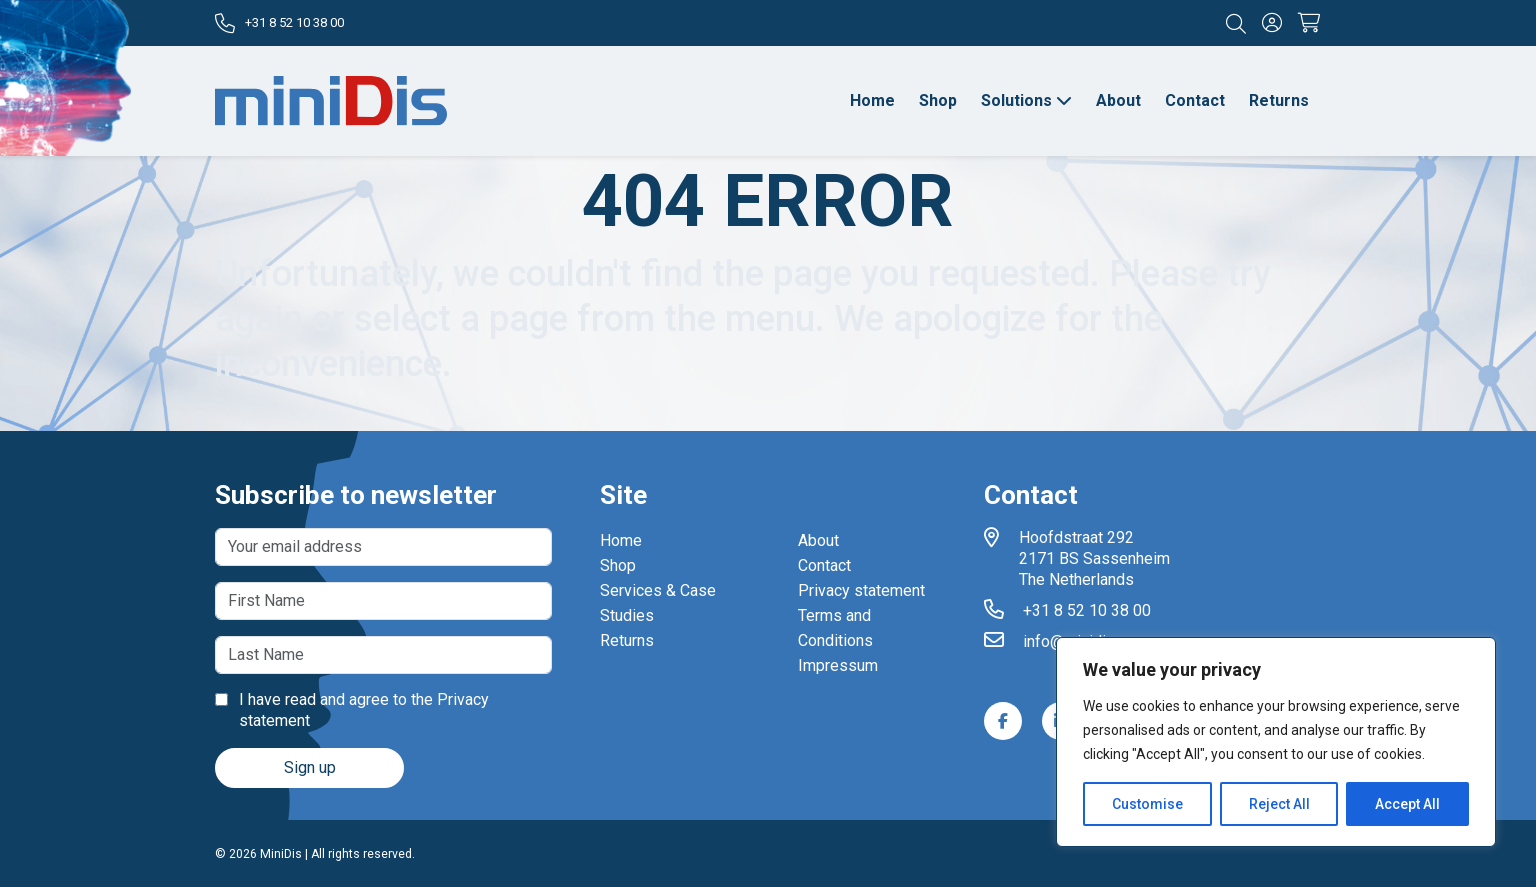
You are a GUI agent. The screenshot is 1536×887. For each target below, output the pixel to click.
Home (872, 100)
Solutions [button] (1026, 100)
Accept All (1407, 804)
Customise (1147, 804)
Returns (1279, 100)
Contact (1195, 100)
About (1118, 100)
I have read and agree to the (352, 710)
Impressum (838, 665)
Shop (938, 100)
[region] (1276, 742)
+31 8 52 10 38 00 (279, 23)
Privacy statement (861, 590)
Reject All (1279, 804)
